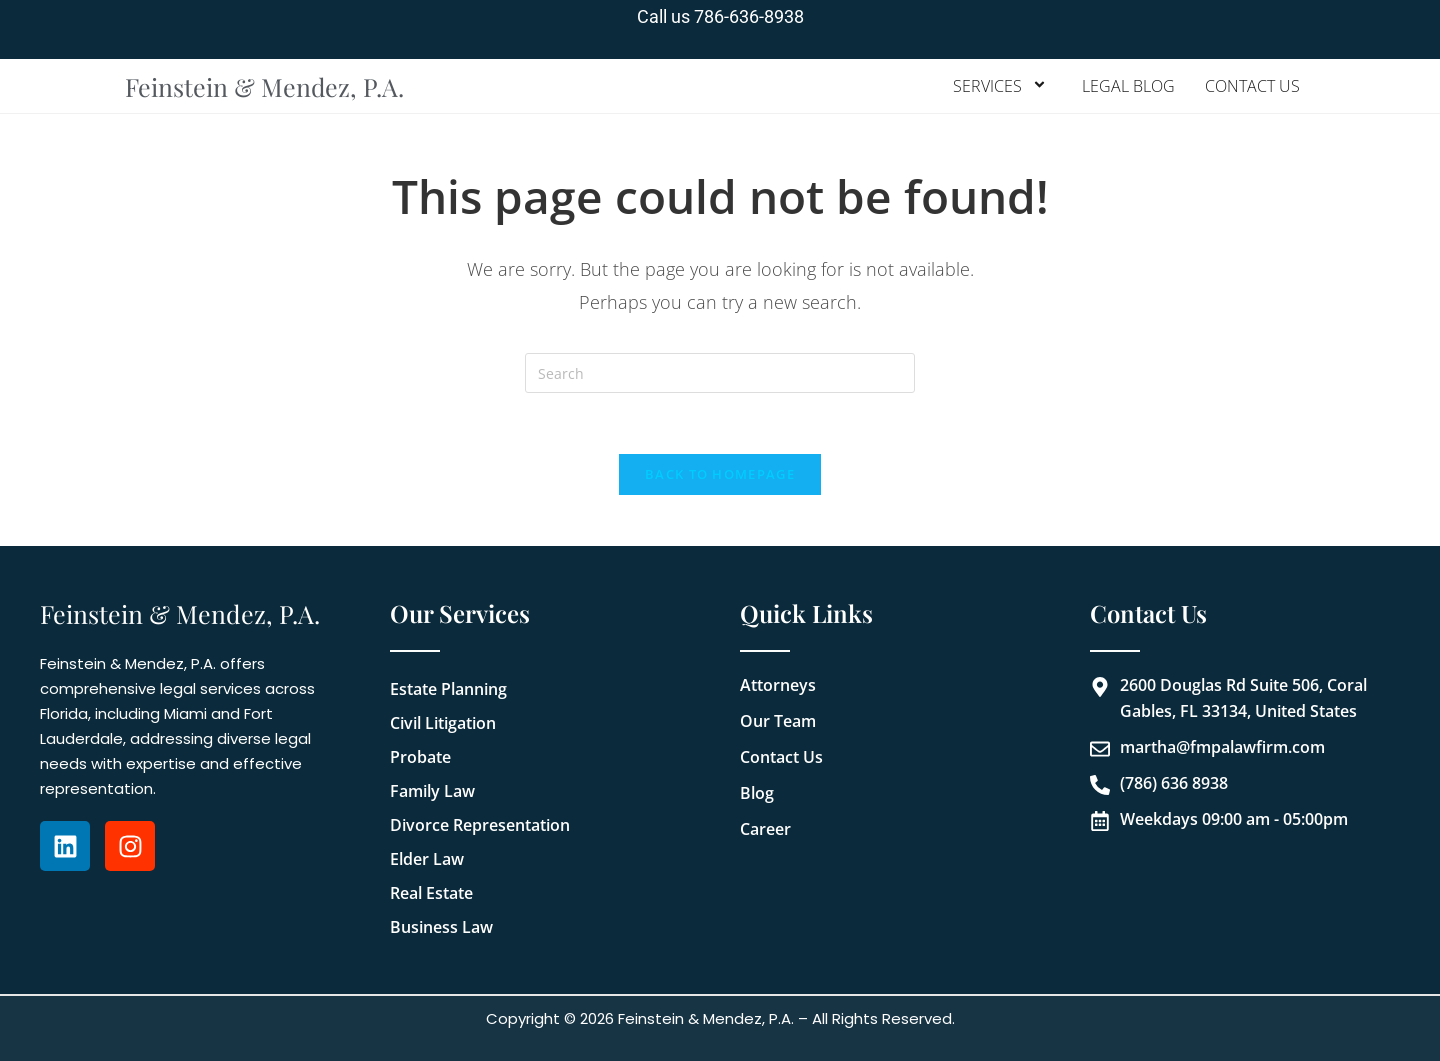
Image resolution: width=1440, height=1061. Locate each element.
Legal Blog (1128, 86)
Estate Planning (448, 689)
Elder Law (427, 859)
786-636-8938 (749, 16)
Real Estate (431, 893)
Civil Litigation (443, 723)
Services (1002, 86)
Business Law (441, 927)
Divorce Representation (480, 825)
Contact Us (1252, 86)
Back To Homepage (720, 474)
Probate (420, 757)
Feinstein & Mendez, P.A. (265, 86)
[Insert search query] (720, 373)
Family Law (432, 791)
